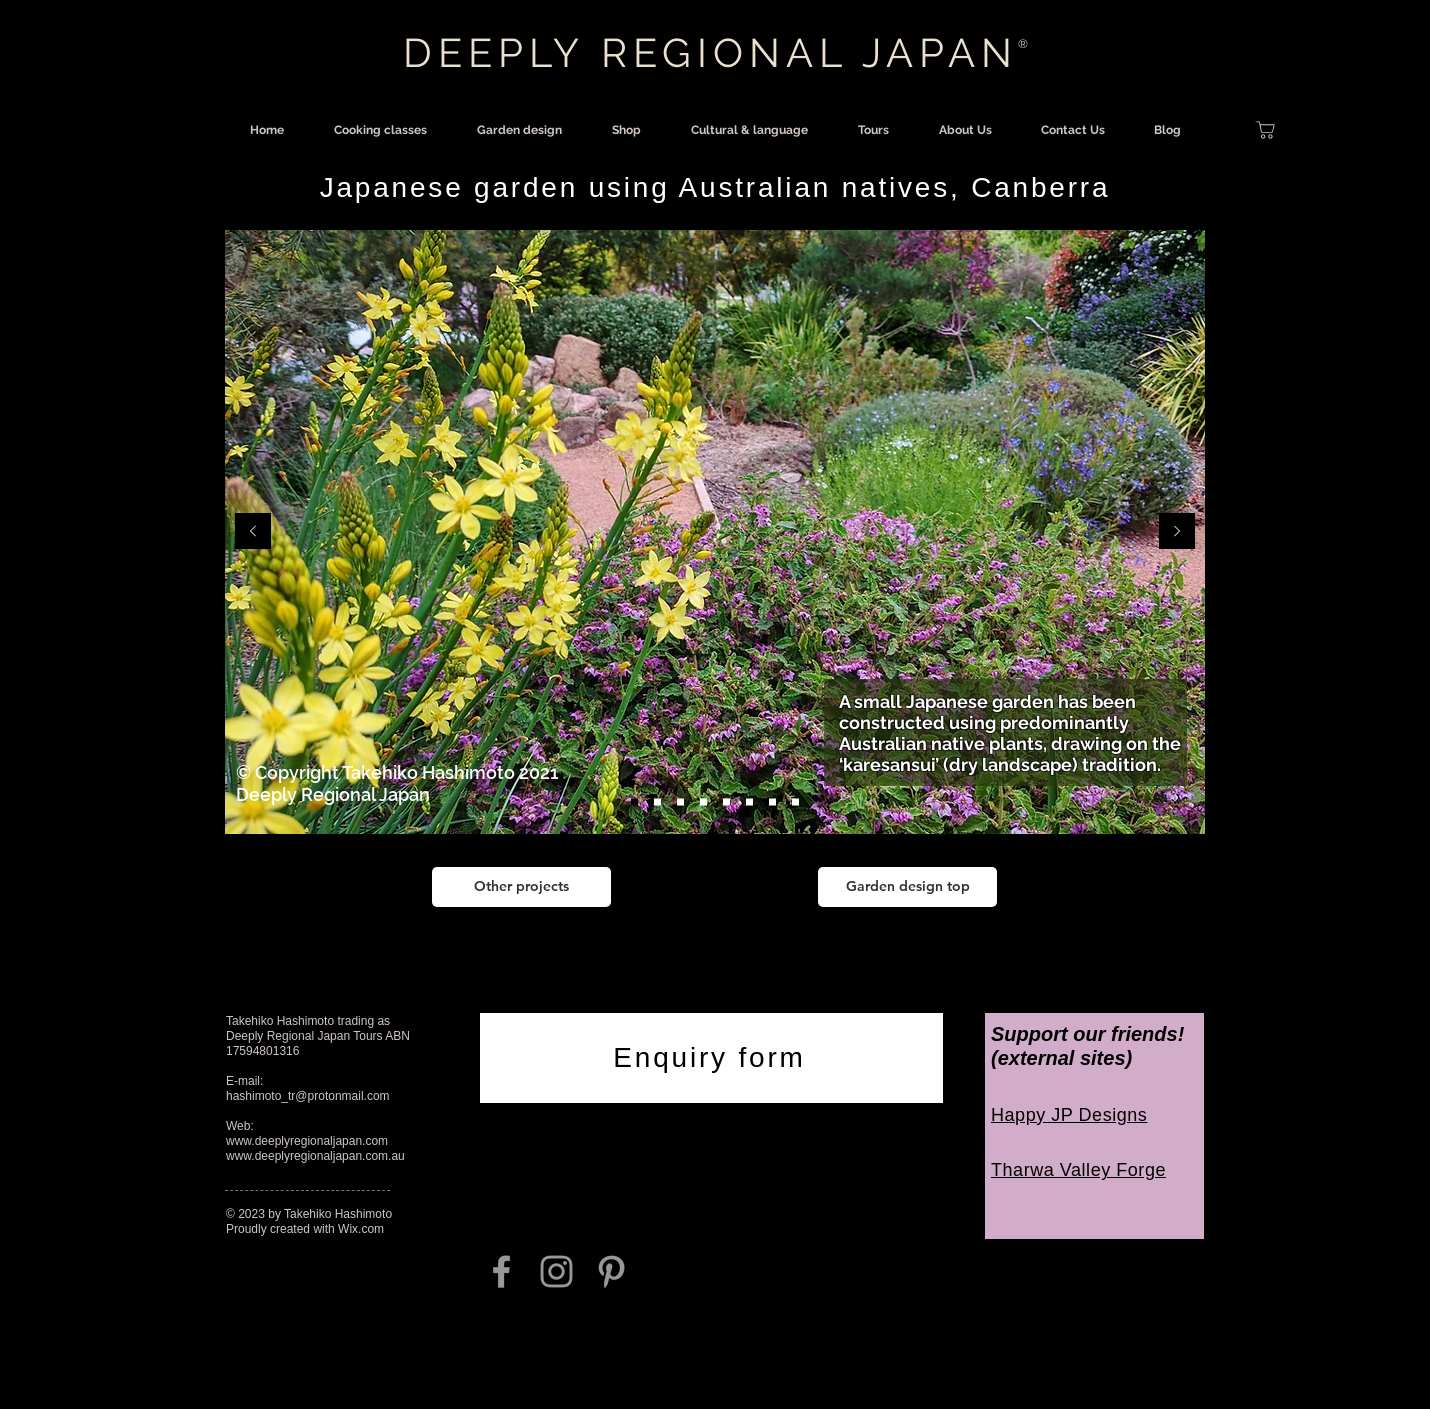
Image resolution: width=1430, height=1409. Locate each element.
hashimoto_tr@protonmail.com (308, 1096)
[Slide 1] (634, 802)
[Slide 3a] (703, 802)
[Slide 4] (726, 802)
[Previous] (253, 532)
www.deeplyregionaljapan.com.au (315, 1156)
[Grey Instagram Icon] (556, 1271)
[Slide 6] (772, 802)
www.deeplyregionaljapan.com (307, 1141)
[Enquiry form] (711, 1058)
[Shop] (1265, 130)
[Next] (1177, 532)
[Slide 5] (749, 802)
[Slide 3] (680, 802)
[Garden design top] (907, 887)
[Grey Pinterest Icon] (611, 1271)
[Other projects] (521, 887)
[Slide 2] (657, 802)
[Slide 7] (795, 802)
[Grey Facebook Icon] (501, 1271)
